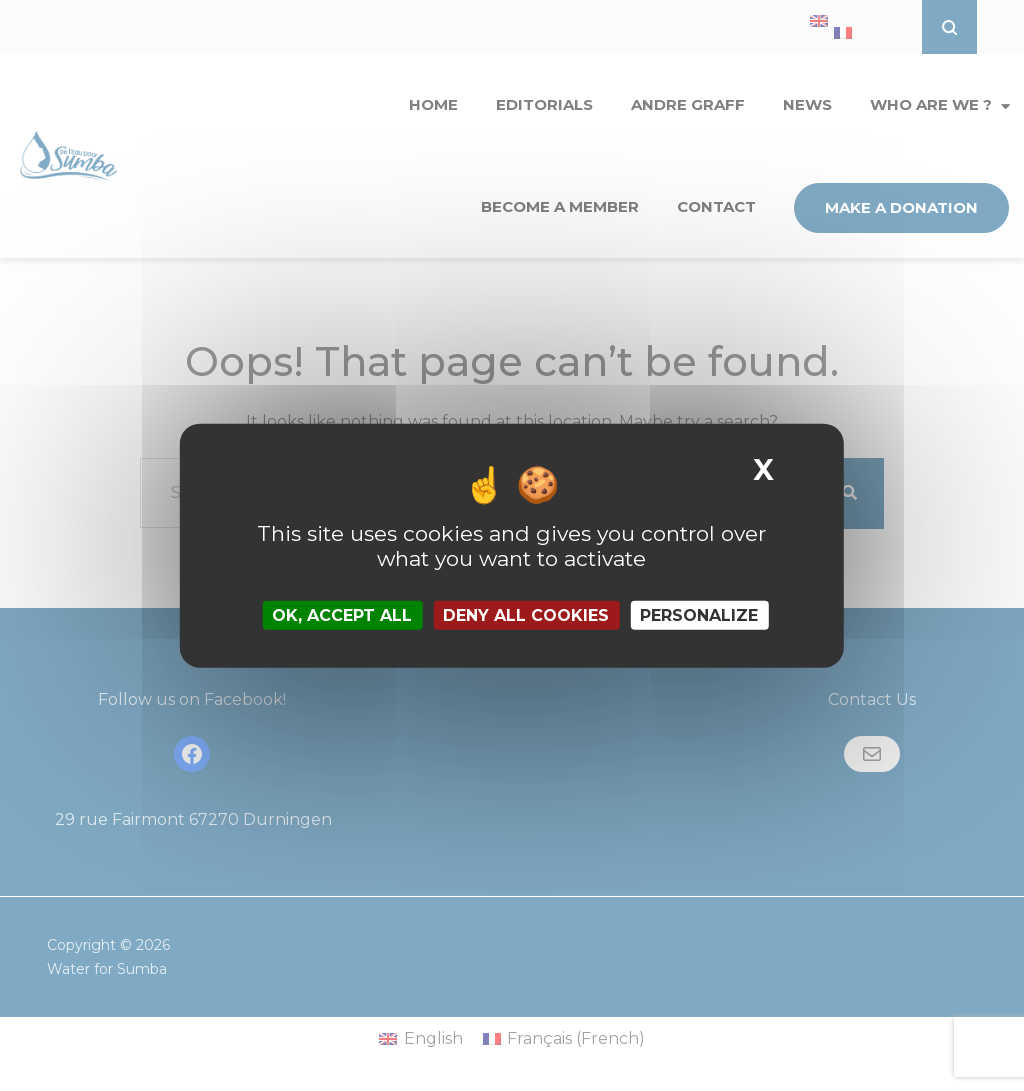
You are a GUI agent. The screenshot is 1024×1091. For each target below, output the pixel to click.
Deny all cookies (526, 615)
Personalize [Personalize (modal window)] (699, 615)
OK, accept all (342, 615)
